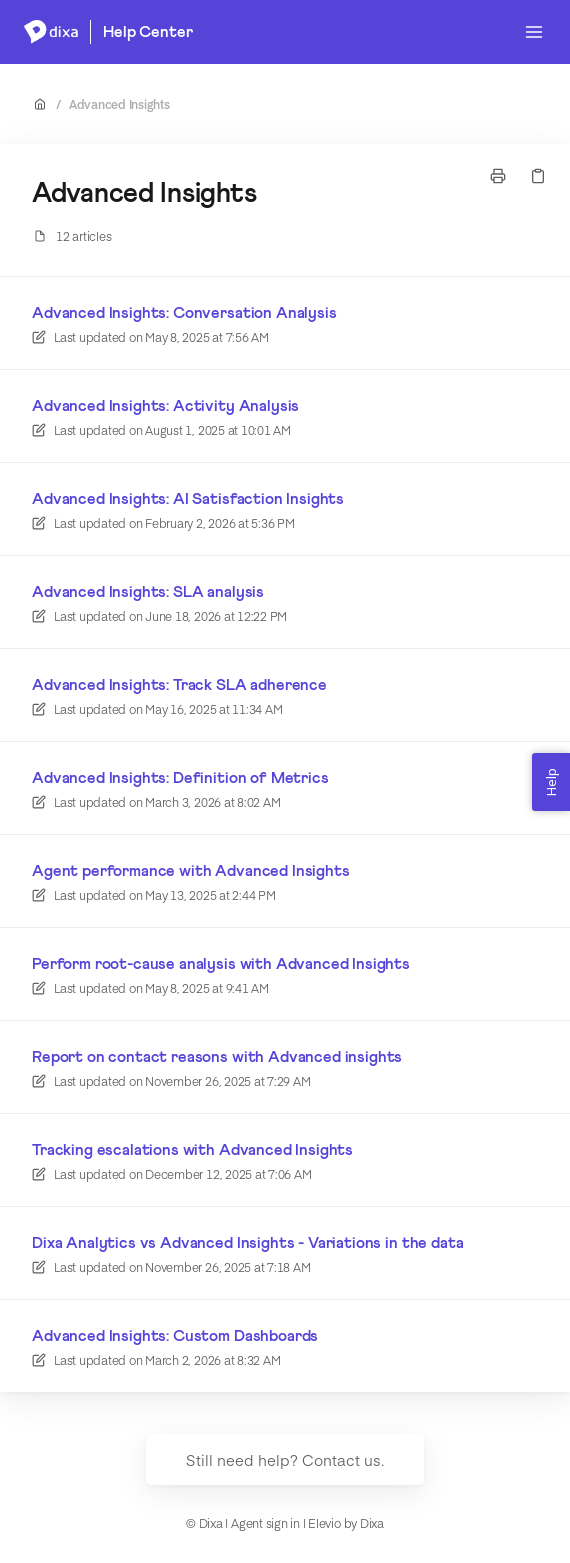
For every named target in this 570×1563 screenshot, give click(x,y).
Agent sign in (265, 1523)
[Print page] (498, 176)
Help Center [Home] (147, 32)
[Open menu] (534, 32)
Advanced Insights (119, 104)
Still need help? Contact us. (285, 1459)
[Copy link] (538, 176)
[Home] (51, 32)
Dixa (372, 1523)
